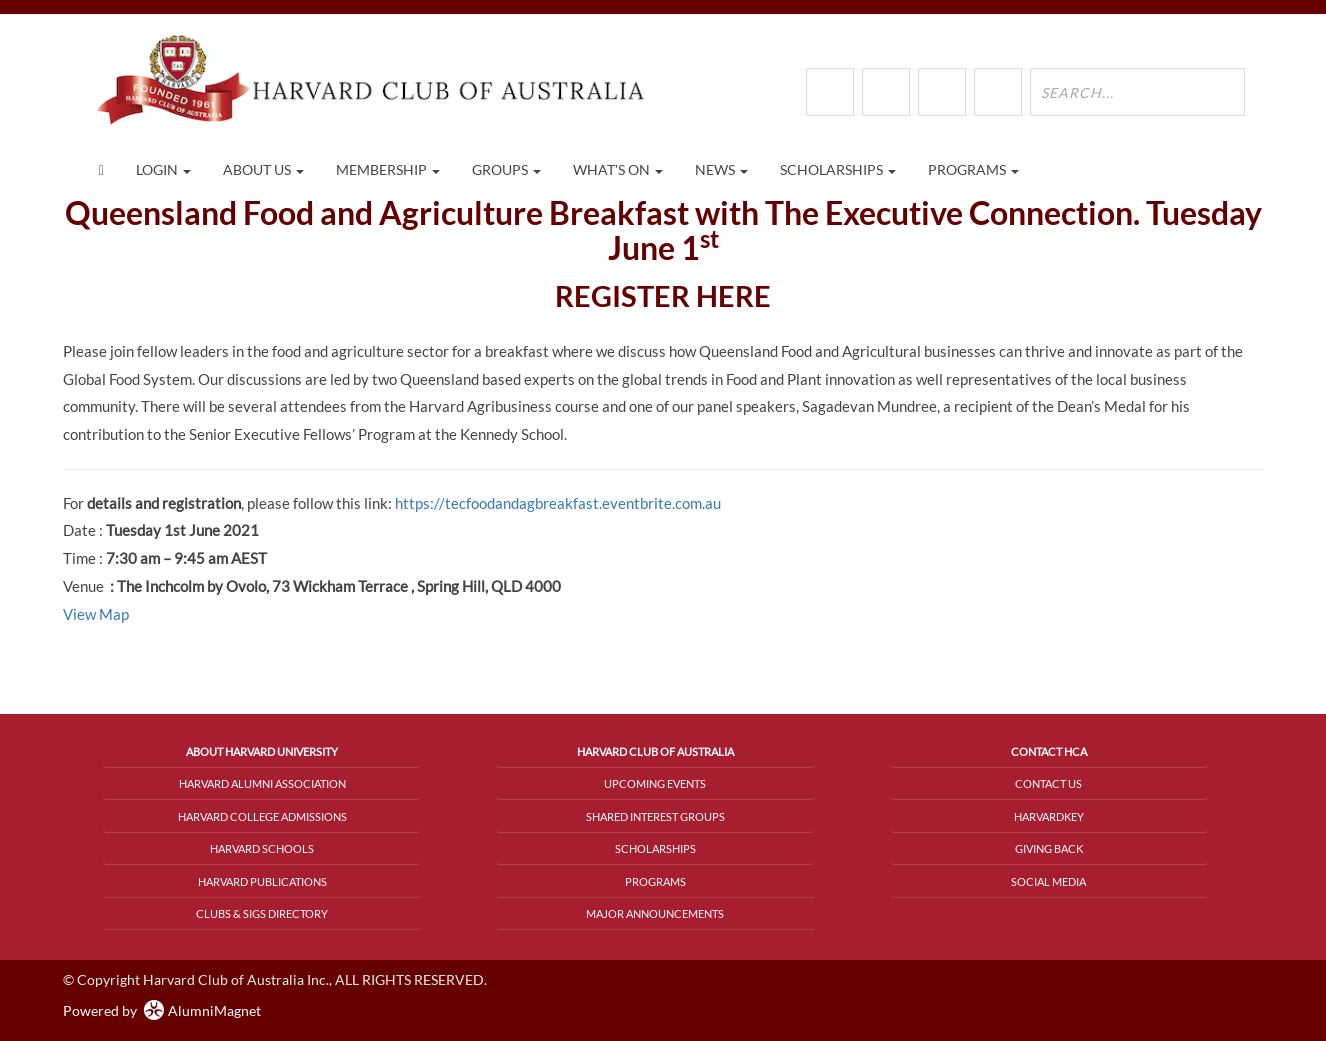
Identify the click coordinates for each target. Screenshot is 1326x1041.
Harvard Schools (262, 848)
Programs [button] (973, 169)
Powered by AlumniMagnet (162, 1010)
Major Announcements (655, 913)
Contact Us (1048, 783)
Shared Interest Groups (655, 816)
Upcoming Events (655, 783)
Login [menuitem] (163, 169)
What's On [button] (618, 169)
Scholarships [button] (838, 169)
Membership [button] (388, 169)
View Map (96, 614)
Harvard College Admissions (262, 816)
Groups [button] (506, 169)
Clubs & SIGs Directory (262, 913)
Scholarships (655, 848)
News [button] (721, 169)
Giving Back (1049, 848)
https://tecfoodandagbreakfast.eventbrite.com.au (558, 503)
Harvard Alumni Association (262, 783)
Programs (655, 881)
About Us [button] (263, 169)
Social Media (1048, 881)
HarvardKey (1049, 816)
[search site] (1137, 92)
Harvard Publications (262, 881)
